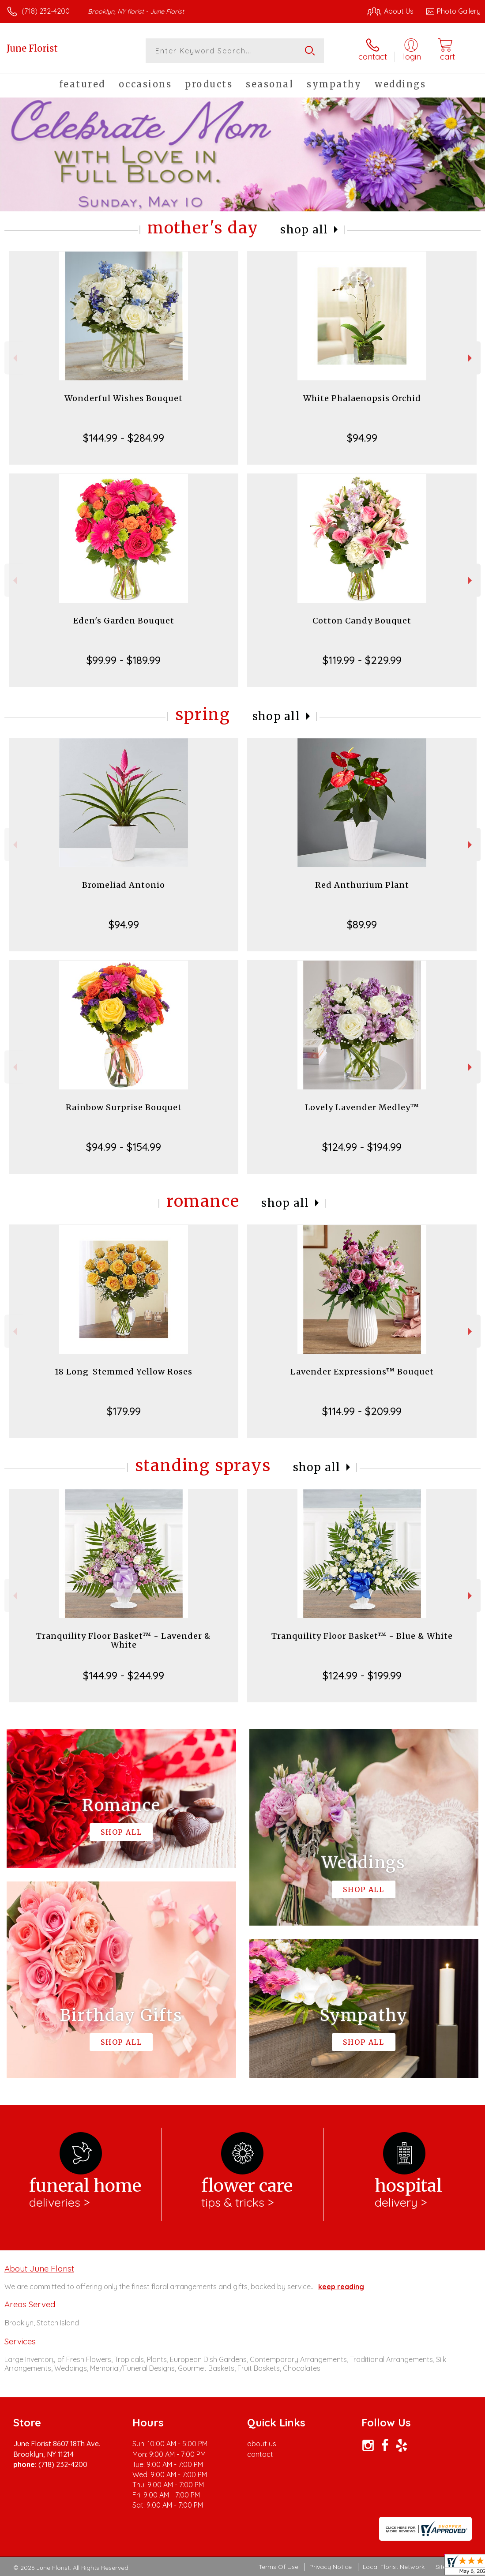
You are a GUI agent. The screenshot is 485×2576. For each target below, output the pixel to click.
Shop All (304, 230)
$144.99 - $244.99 (123, 1675)
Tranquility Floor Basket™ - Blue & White (362, 1636)
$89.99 (362, 924)
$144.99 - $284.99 (123, 437)
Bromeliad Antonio (123, 885)
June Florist (32, 48)
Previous (13, 358)
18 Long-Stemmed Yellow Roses (123, 1372)
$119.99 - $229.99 (362, 660)
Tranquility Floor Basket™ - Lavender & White (123, 1640)
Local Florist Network (394, 2567)
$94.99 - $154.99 (123, 1146)
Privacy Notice (330, 2567)
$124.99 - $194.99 (362, 1146)
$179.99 (124, 1411)
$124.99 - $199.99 (362, 1675)
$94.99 (362, 437)
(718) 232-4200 (46, 11)
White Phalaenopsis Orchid (362, 398)
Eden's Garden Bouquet (123, 621)
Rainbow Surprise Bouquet (124, 1107)
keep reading (341, 2286)
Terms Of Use (278, 2567)
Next (471, 358)
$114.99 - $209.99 (362, 1411)
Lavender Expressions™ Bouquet (362, 1372)
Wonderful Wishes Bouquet (123, 398)
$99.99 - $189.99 (123, 660)
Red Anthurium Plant (362, 885)
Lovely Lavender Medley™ (362, 1107)
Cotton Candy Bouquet (361, 621)
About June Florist (39, 2268)
